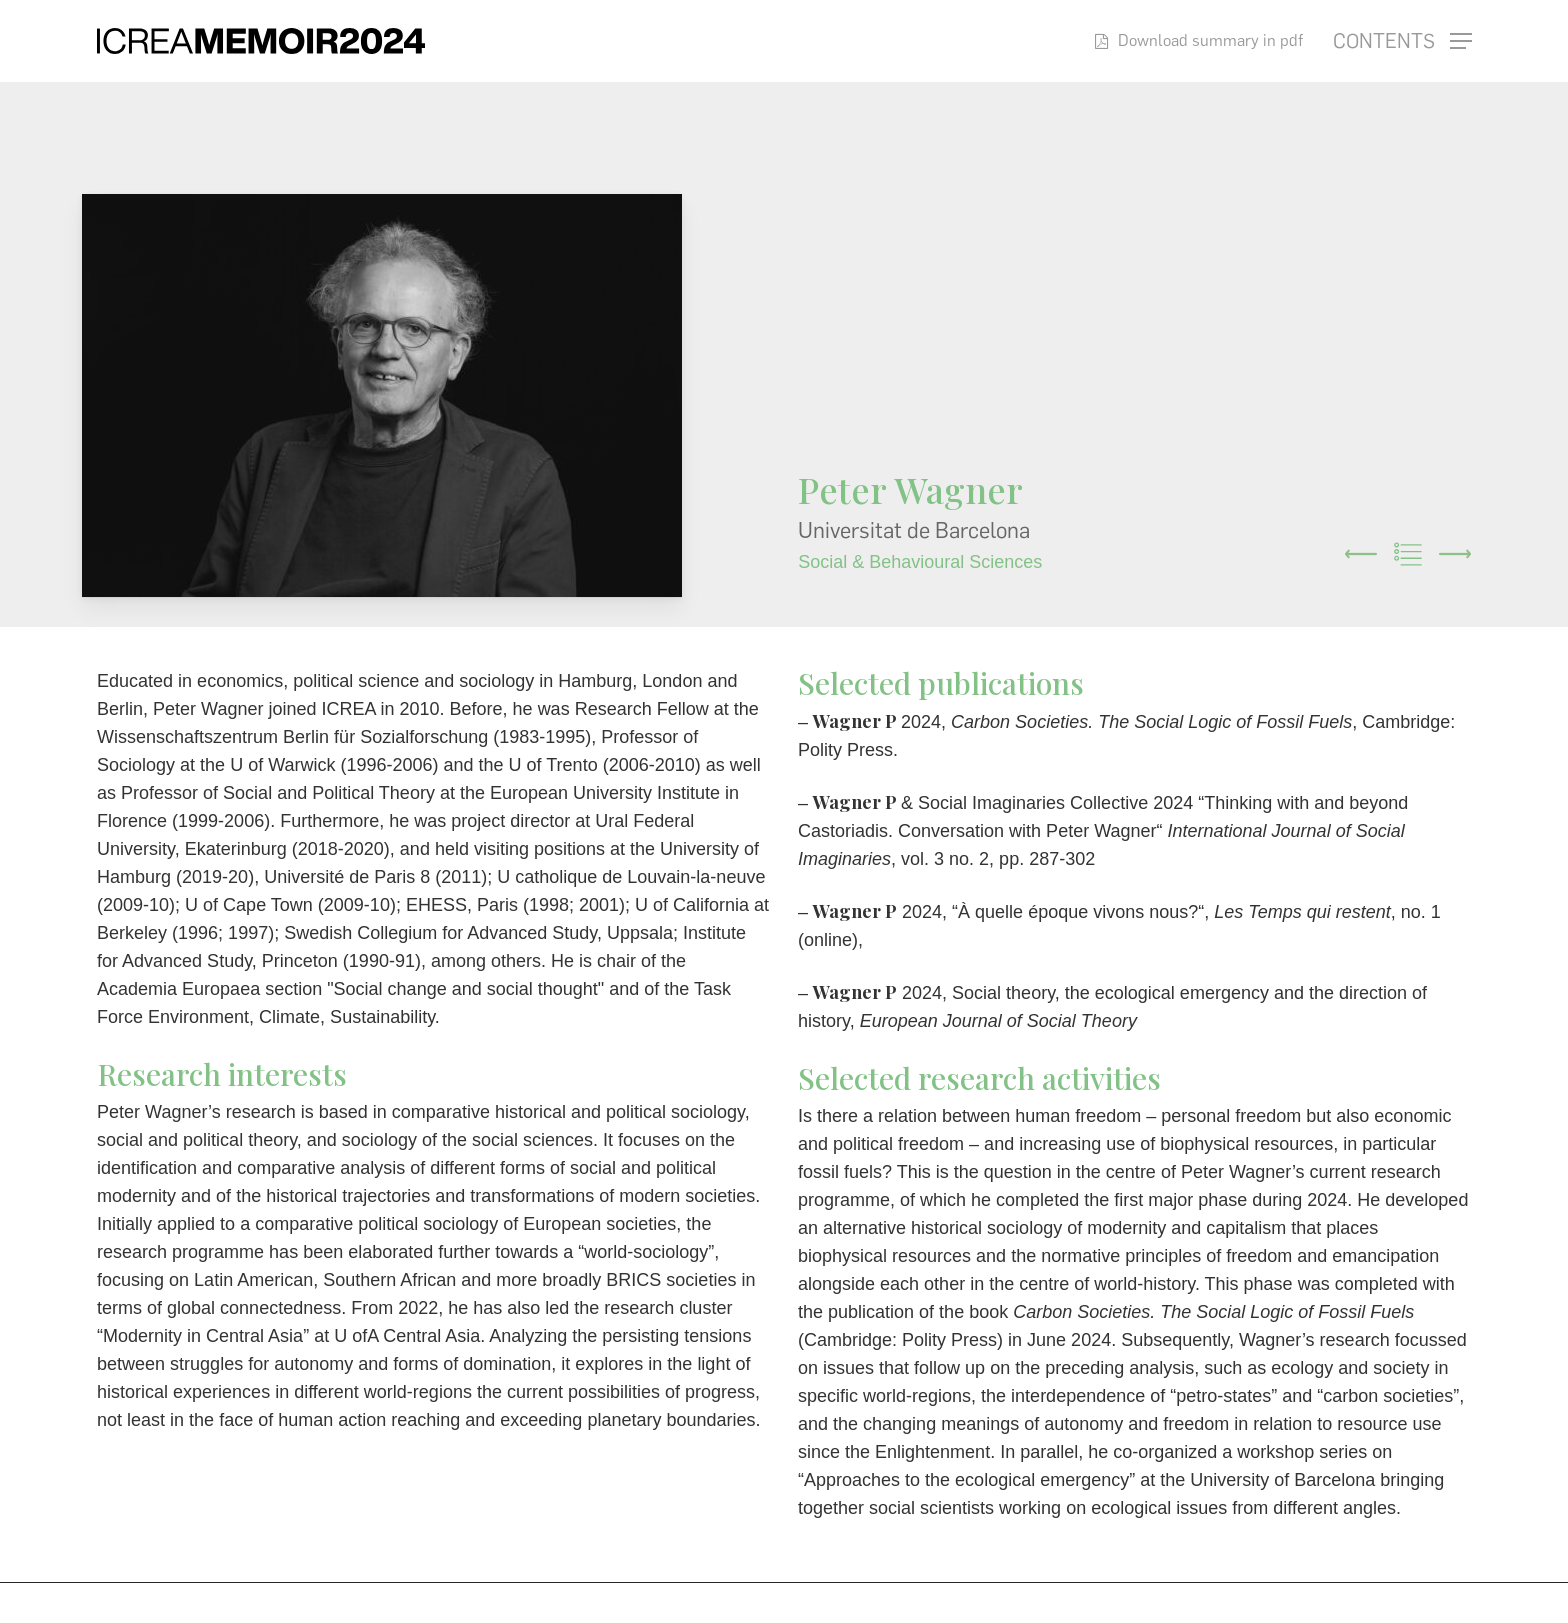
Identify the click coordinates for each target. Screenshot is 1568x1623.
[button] (1402, 41)
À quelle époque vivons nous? (1078, 912)
